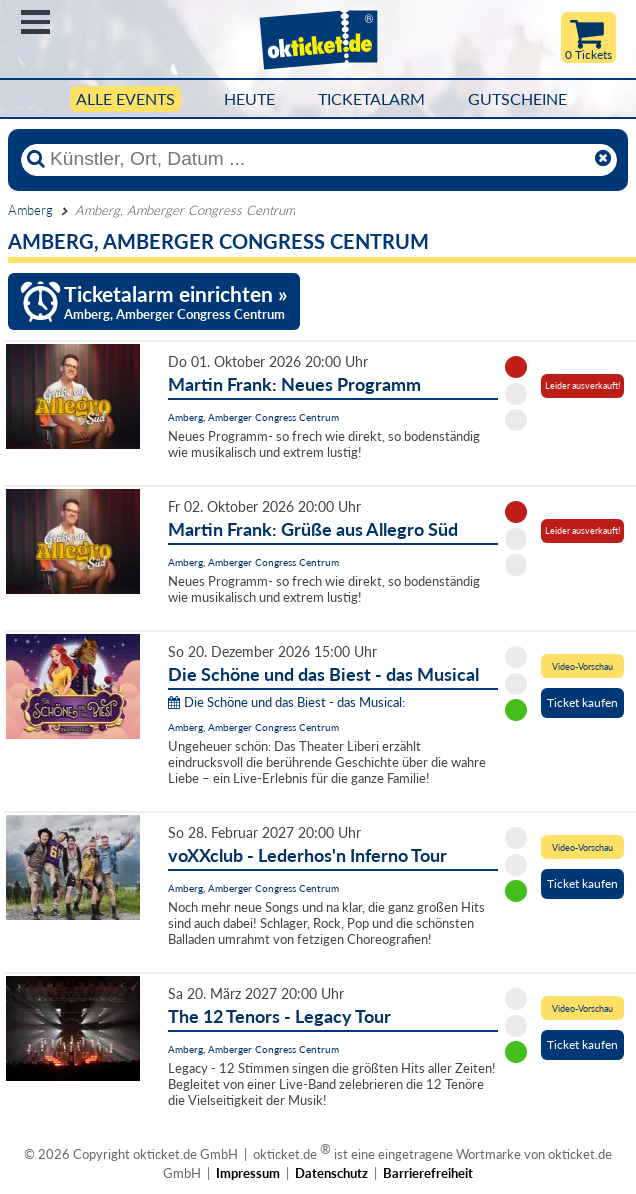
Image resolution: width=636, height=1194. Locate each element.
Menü (35, 22)
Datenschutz (331, 1173)
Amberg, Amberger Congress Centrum (253, 417)
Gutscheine (517, 99)
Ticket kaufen (582, 702)
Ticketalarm (371, 99)
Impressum (248, 1173)
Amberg (30, 210)
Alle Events (125, 99)
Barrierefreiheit (428, 1173)
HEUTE (249, 99)
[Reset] (603, 159)
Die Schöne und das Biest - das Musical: (286, 702)
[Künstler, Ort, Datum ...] (317, 159)
